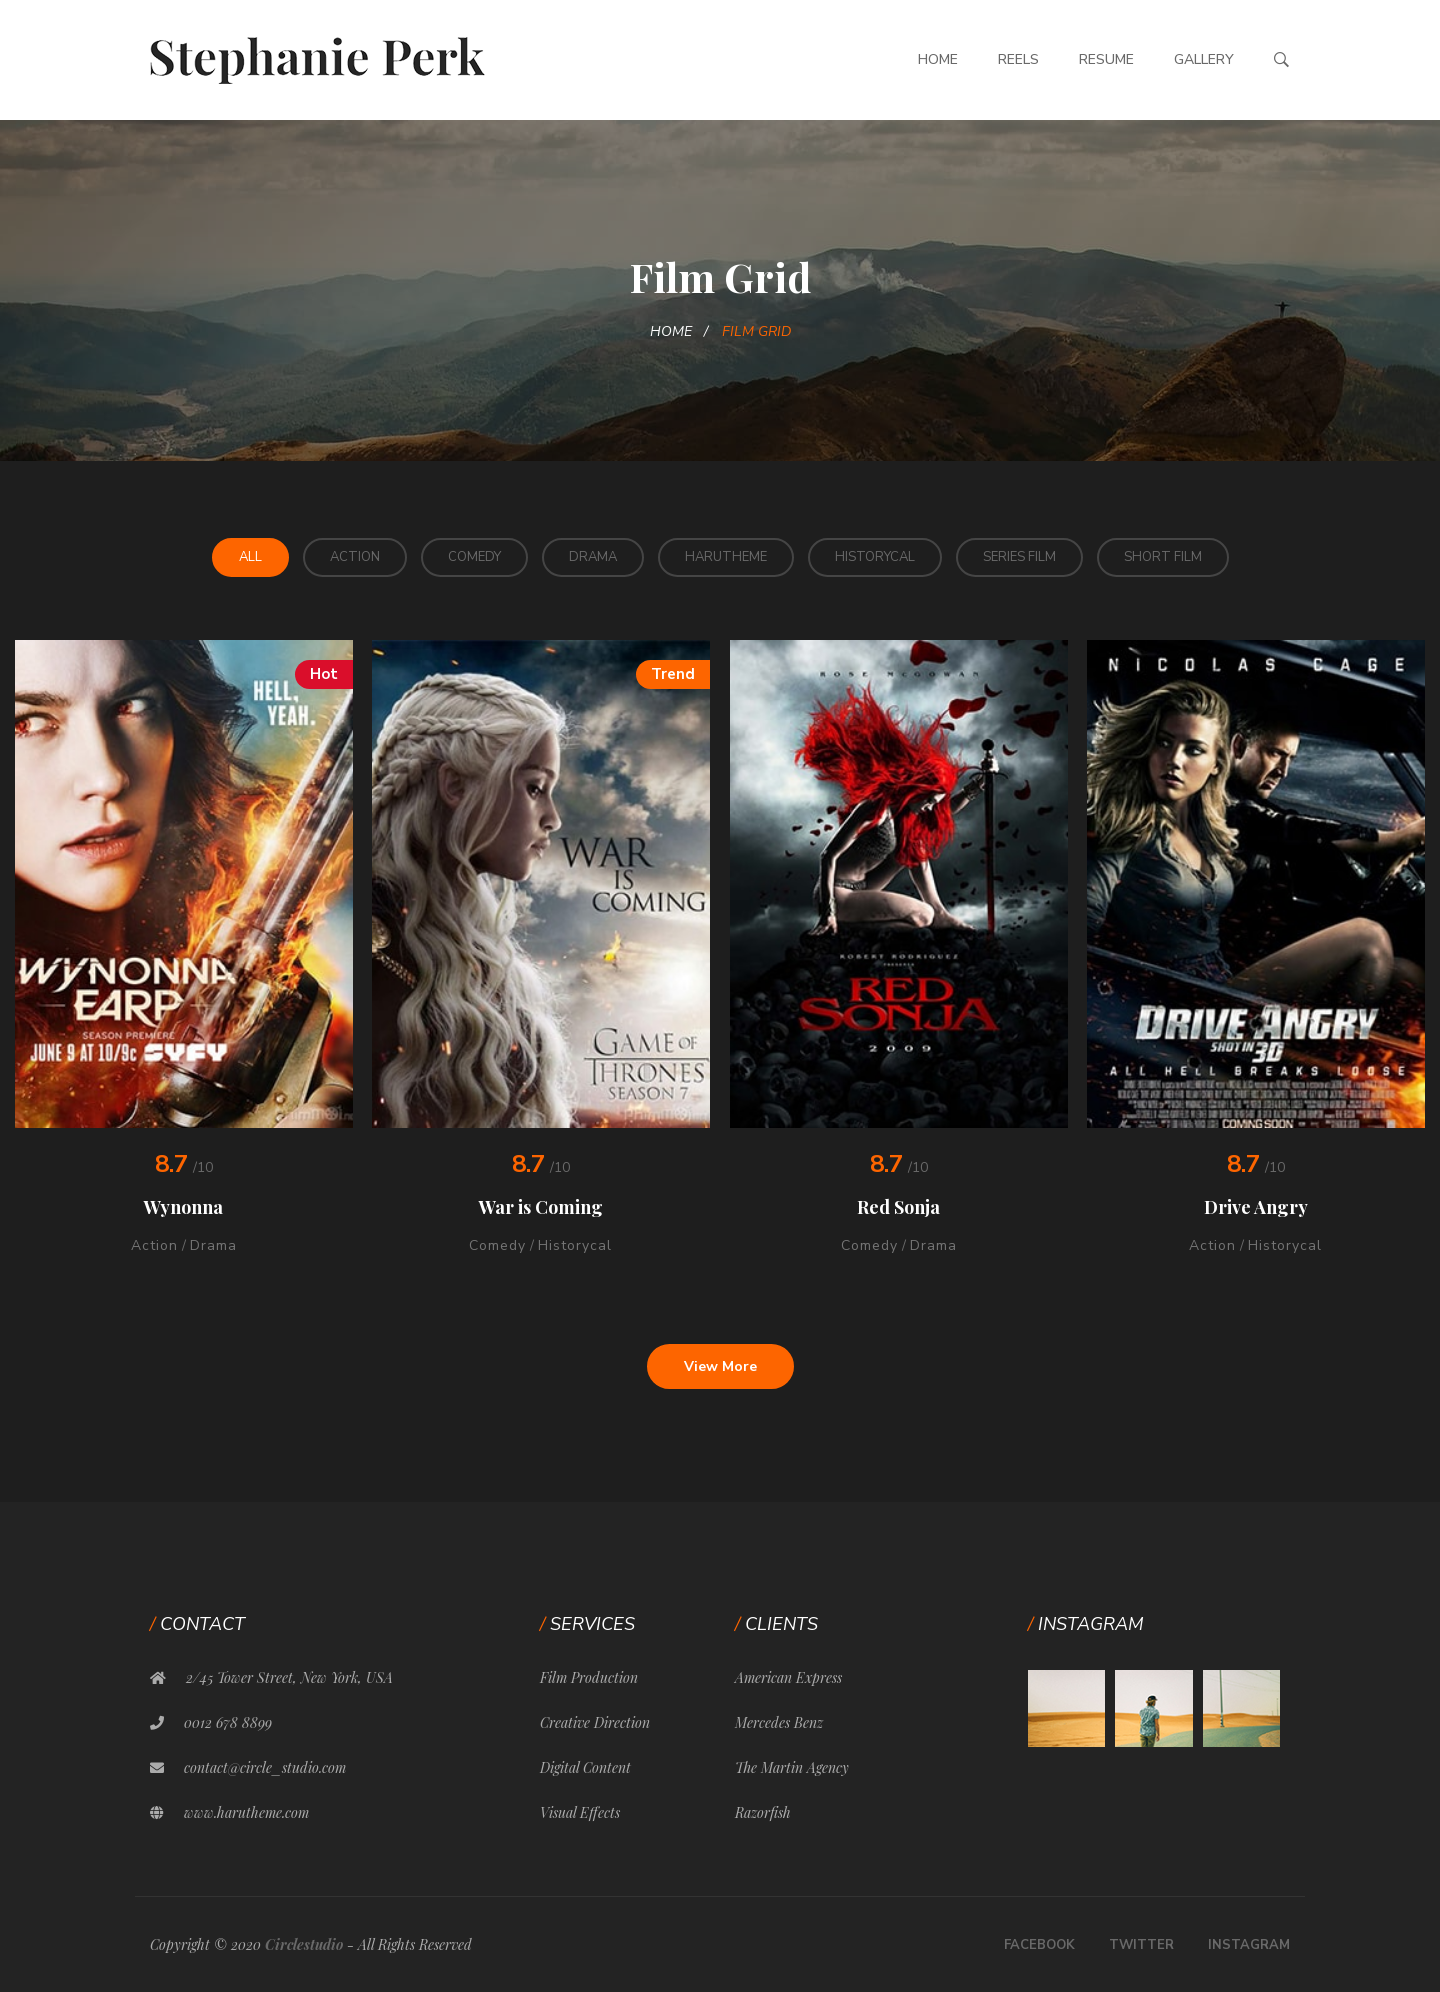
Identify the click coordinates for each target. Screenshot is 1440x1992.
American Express (788, 1677)
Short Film (1163, 557)
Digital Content (585, 1767)
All (250, 557)
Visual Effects (580, 1812)
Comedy (474, 557)
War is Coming (541, 1207)
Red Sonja (898, 1207)
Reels (1018, 59)
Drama (593, 557)
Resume (1106, 59)
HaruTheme (726, 557)
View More (720, 1366)
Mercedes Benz (779, 1722)
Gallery (1204, 59)
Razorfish (763, 1812)
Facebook (1039, 1945)
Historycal (875, 557)
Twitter (1141, 1945)
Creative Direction (595, 1722)
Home (938, 59)
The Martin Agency (792, 1767)
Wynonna (183, 1207)
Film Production (589, 1677)
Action (355, 557)
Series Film (1019, 557)
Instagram (1249, 1945)
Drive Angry (1256, 1207)
